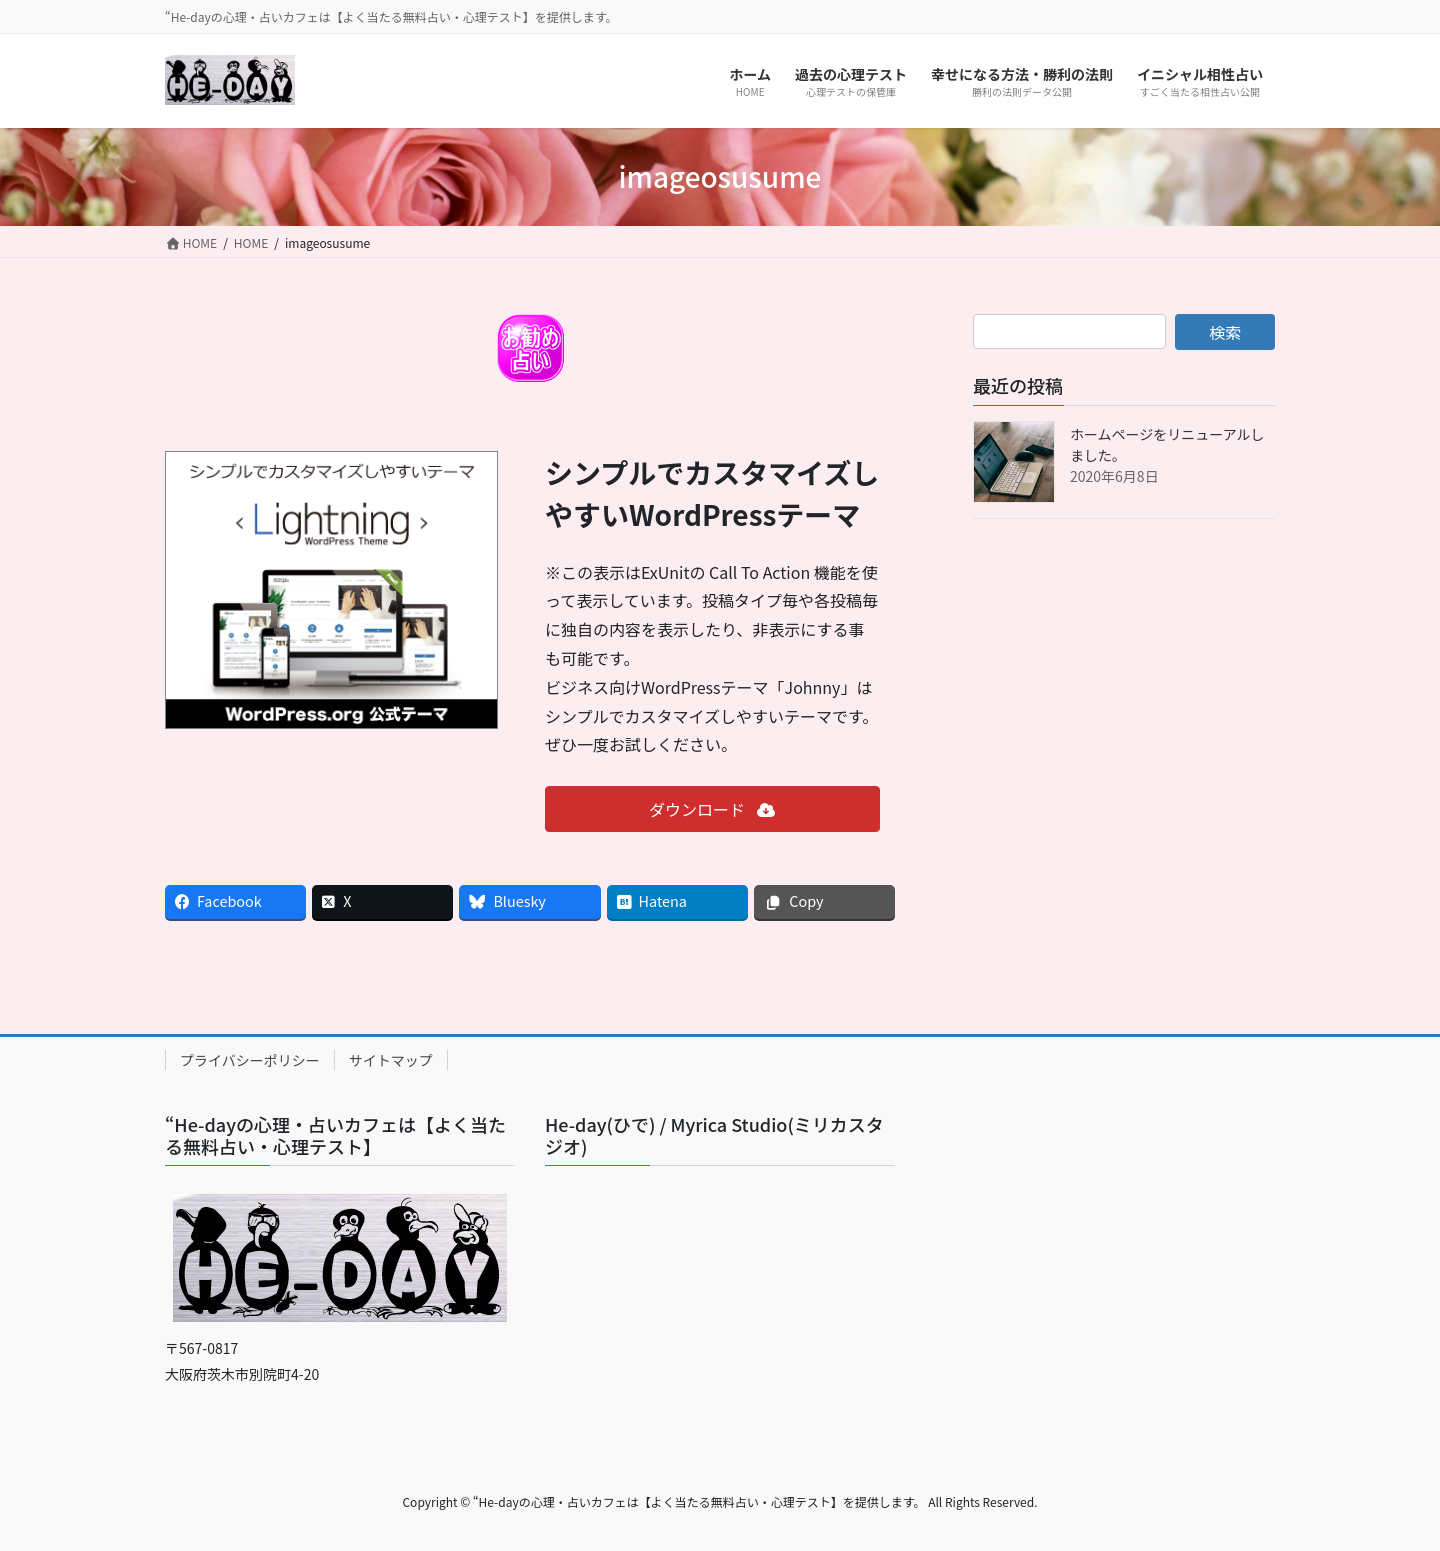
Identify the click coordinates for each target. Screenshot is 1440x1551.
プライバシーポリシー (250, 1060)
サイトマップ (391, 1060)
